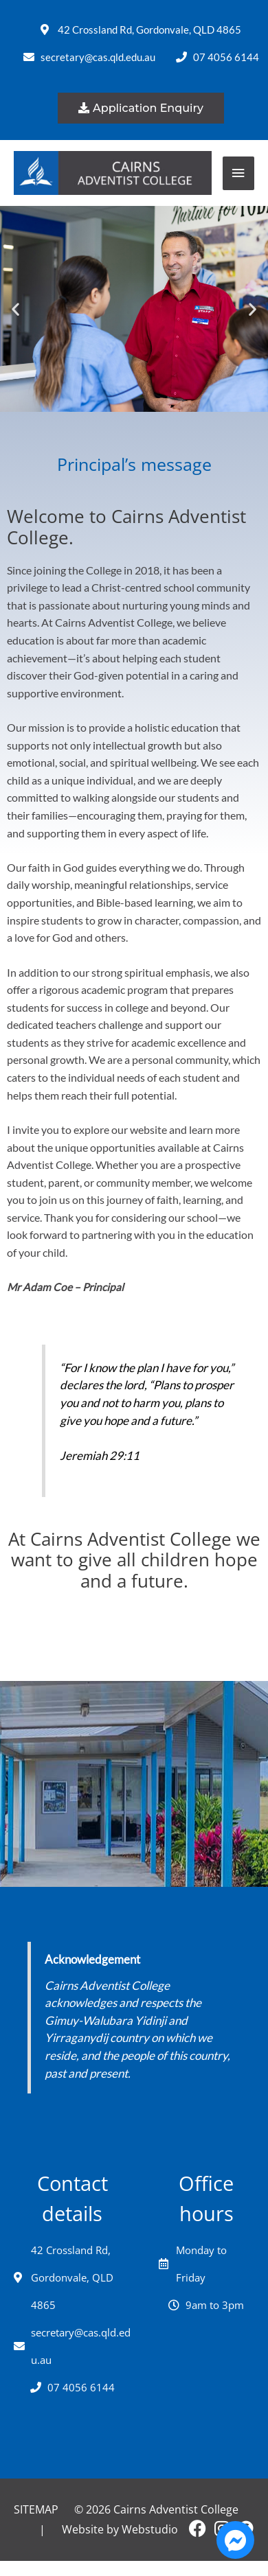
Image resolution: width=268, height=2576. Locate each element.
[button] (15, 308)
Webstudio (150, 2529)
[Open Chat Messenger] (235, 2540)
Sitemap (36, 2509)
